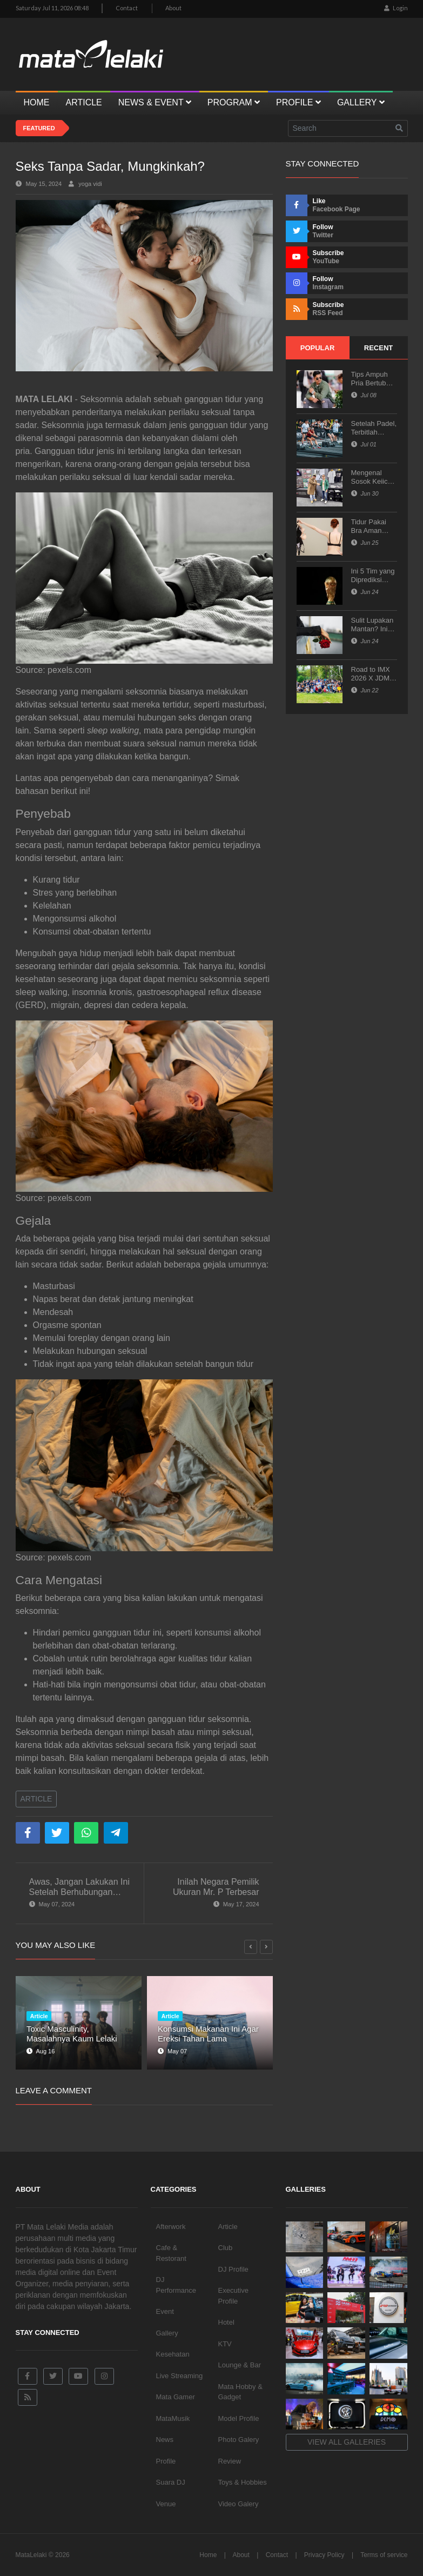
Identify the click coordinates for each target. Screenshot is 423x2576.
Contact (127, 7)
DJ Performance (176, 2284)
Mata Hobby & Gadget (240, 2392)
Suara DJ (170, 2482)
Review (229, 2461)
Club (225, 2248)
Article (36, 1798)
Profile (166, 2461)
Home (208, 2555)
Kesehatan (173, 2354)
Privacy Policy (324, 2555)
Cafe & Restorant (171, 2253)
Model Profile (238, 2418)
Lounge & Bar (239, 2365)
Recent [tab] (378, 348)
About (173, 7)
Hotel (226, 2322)
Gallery (167, 2333)
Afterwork (171, 2227)
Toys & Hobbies (242, 2482)
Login (396, 7)
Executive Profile (233, 2295)
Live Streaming (179, 2376)
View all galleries (346, 2442)
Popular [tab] (317, 348)
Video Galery (238, 2504)
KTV (225, 2344)
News (165, 2439)
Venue (166, 2504)
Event (165, 2311)
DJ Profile (233, 2269)
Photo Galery (238, 2439)
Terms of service (383, 2555)
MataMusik (173, 2418)
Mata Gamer (175, 2397)
